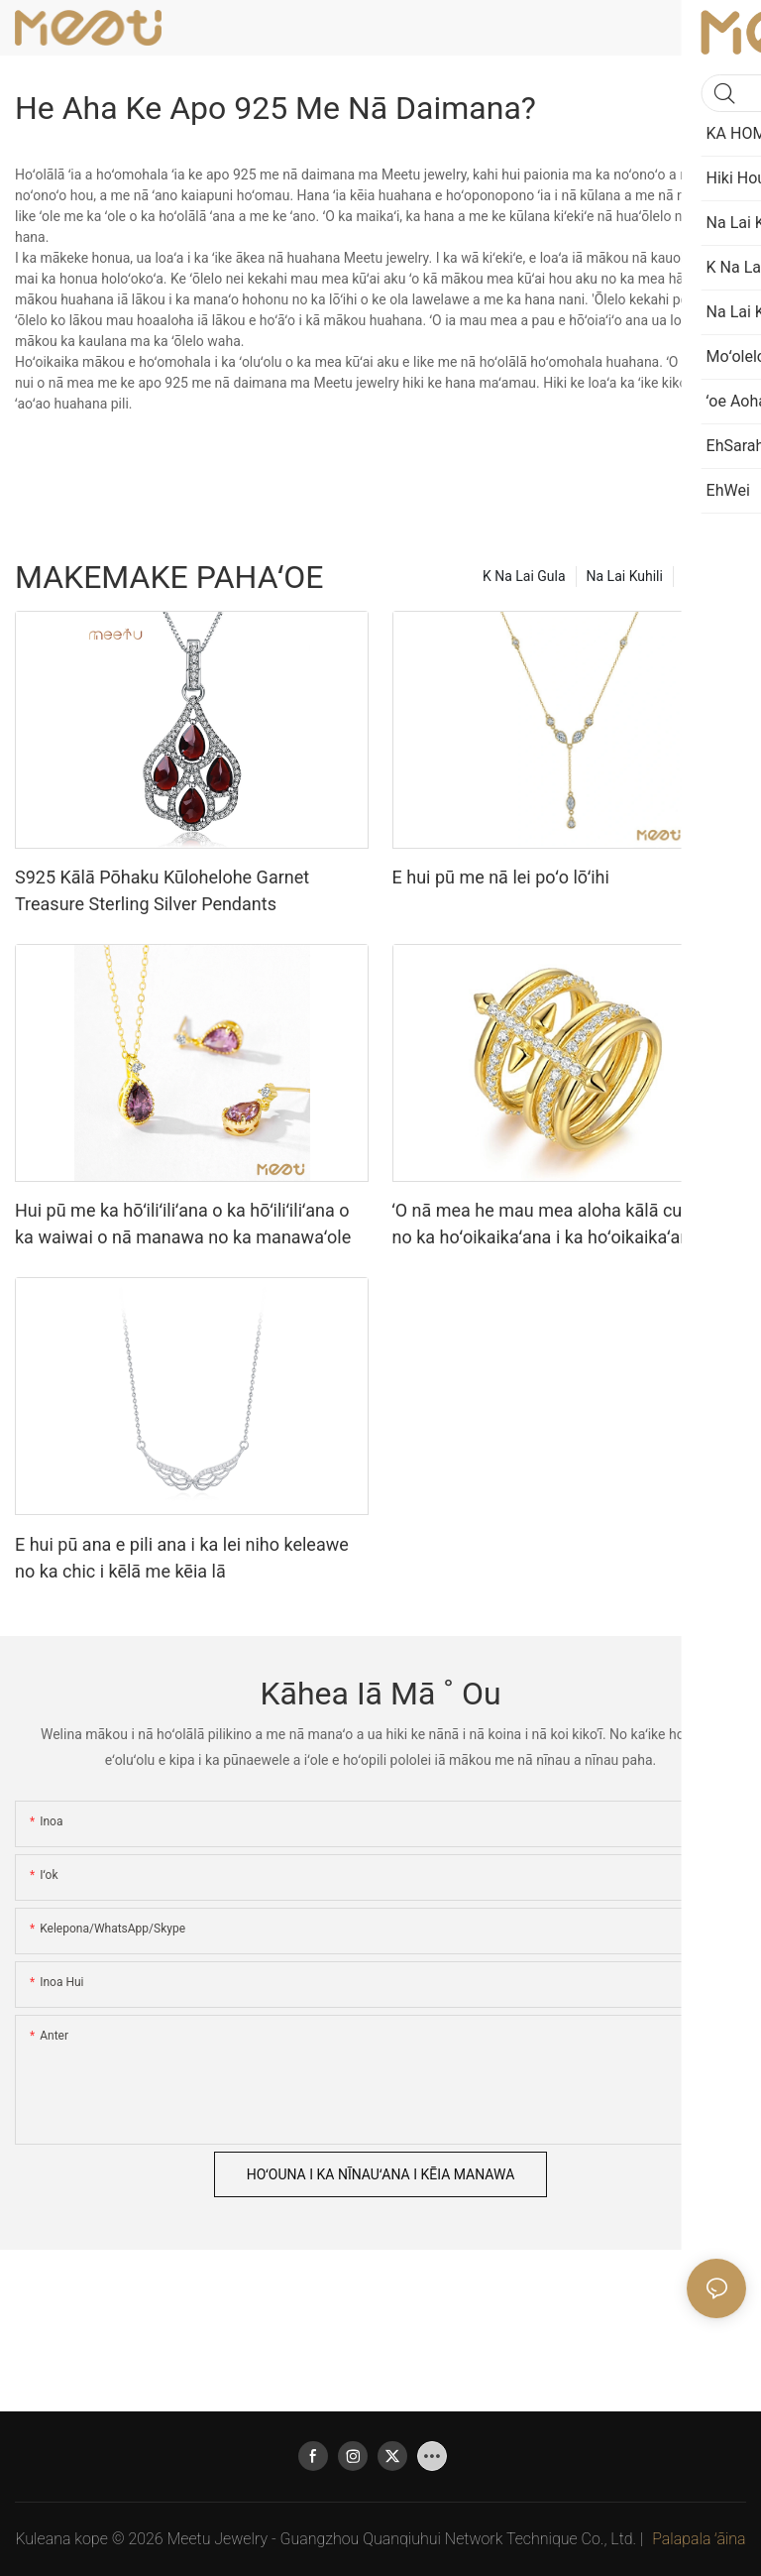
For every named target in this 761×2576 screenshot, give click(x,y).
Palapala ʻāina (698, 2538)
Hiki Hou (710, 576)
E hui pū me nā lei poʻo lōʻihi (500, 877)
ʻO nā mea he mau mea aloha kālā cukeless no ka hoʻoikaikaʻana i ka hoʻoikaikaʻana (562, 1223)
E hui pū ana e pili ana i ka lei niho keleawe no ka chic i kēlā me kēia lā (182, 1557)
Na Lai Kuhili (625, 576)
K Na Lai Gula (524, 576)
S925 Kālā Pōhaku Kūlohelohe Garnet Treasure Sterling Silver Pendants (162, 890)
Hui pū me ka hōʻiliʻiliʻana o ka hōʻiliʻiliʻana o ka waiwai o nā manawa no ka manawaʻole (183, 1223)
